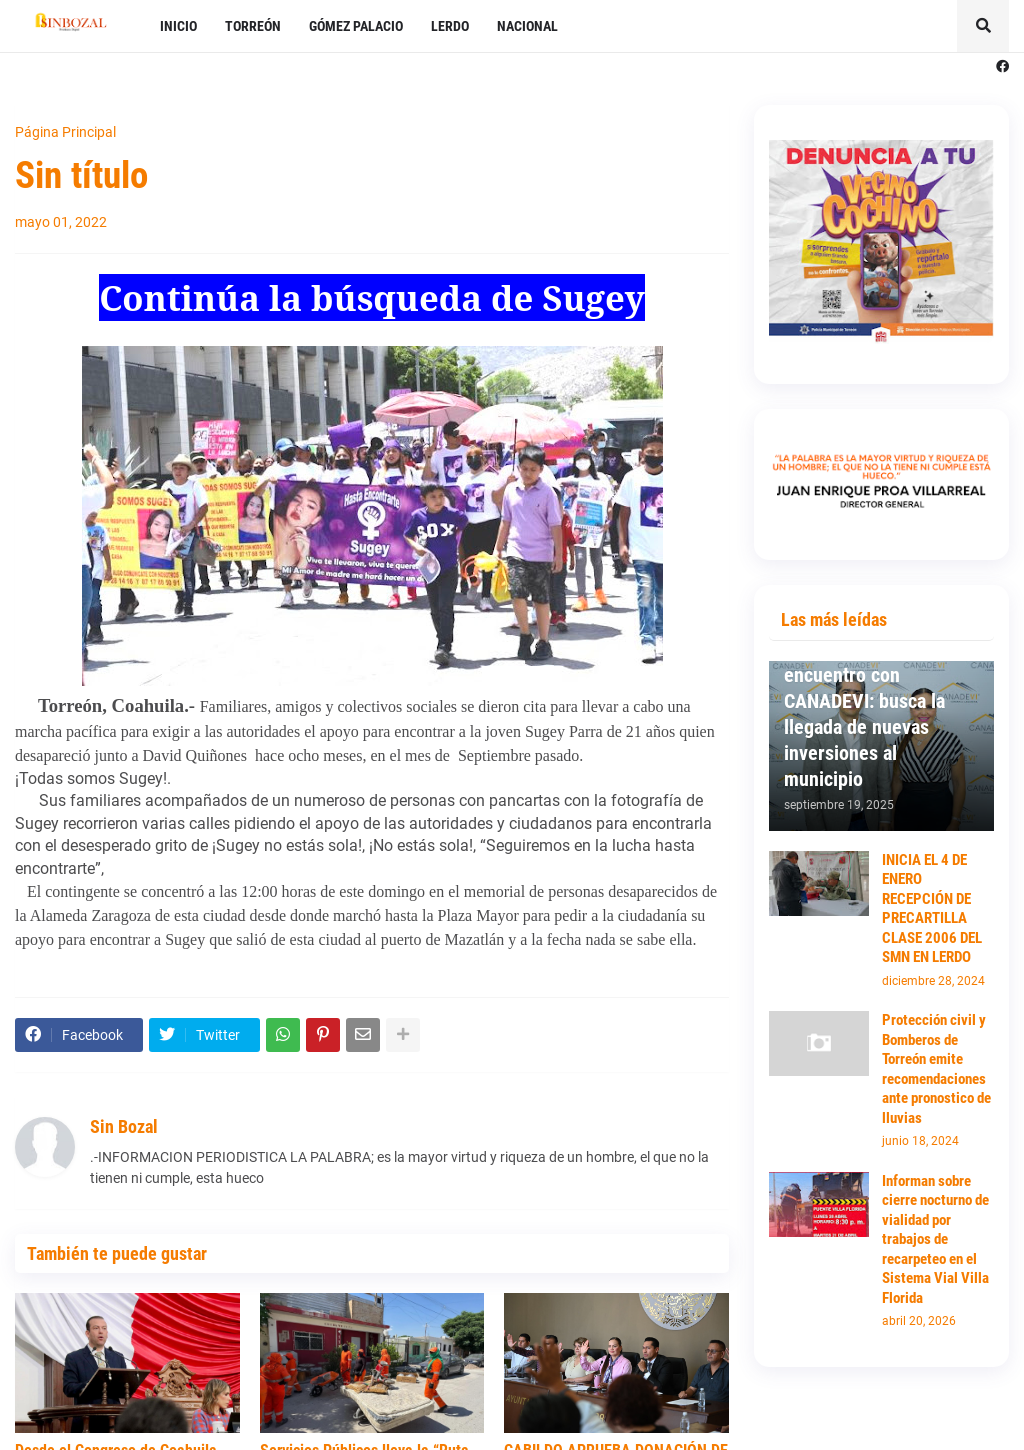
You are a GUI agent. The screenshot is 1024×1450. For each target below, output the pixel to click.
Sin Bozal (124, 1126)
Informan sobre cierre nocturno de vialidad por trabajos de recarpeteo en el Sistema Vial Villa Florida (935, 1239)
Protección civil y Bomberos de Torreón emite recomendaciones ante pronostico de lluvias (936, 1069)
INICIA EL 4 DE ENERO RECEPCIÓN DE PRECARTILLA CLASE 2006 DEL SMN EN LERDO (932, 909)
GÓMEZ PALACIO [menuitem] (356, 26)
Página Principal (65, 132)
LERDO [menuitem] (450, 26)
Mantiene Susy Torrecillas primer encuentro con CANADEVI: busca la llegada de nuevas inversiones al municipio (864, 701)
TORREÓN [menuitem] (253, 26)
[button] (983, 26)
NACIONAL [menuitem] (527, 26)
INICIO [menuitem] (178, 26)
